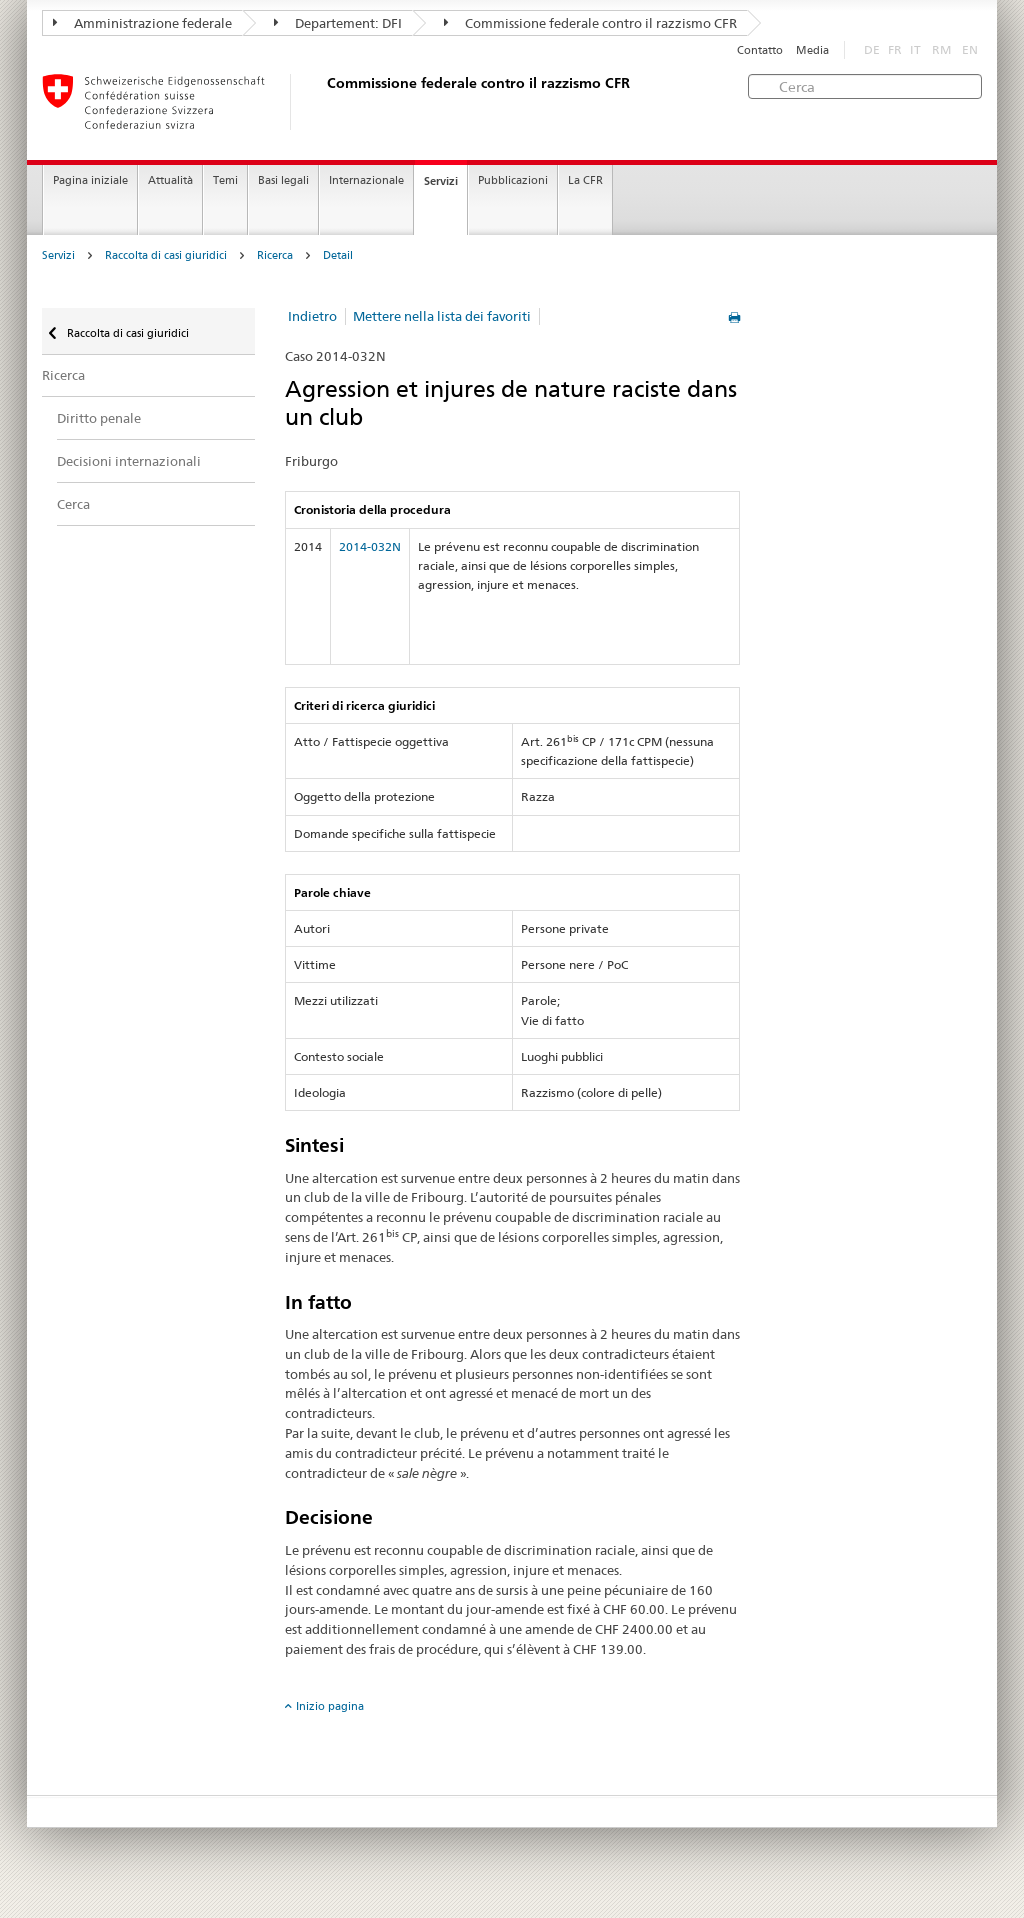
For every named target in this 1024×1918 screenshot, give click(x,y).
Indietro (312, 316)
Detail (338, 255)
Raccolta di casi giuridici (166, 255)
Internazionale (366, 180)
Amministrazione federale (142, 23)
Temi (225, 180)
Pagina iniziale (90, 180)
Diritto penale (99, 418)
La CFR (585, 180)
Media (812, 50)
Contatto (760, 50)
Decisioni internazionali (129, 461)
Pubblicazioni (513, 180)
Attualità (170, 180)
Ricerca (275, 255)
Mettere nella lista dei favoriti (442, 316)
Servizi (441, 181)
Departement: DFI (338, 23)
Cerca (73, 504)
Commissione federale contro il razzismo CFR (590, 23)
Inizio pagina (330, 1706)
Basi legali (283, 180)
